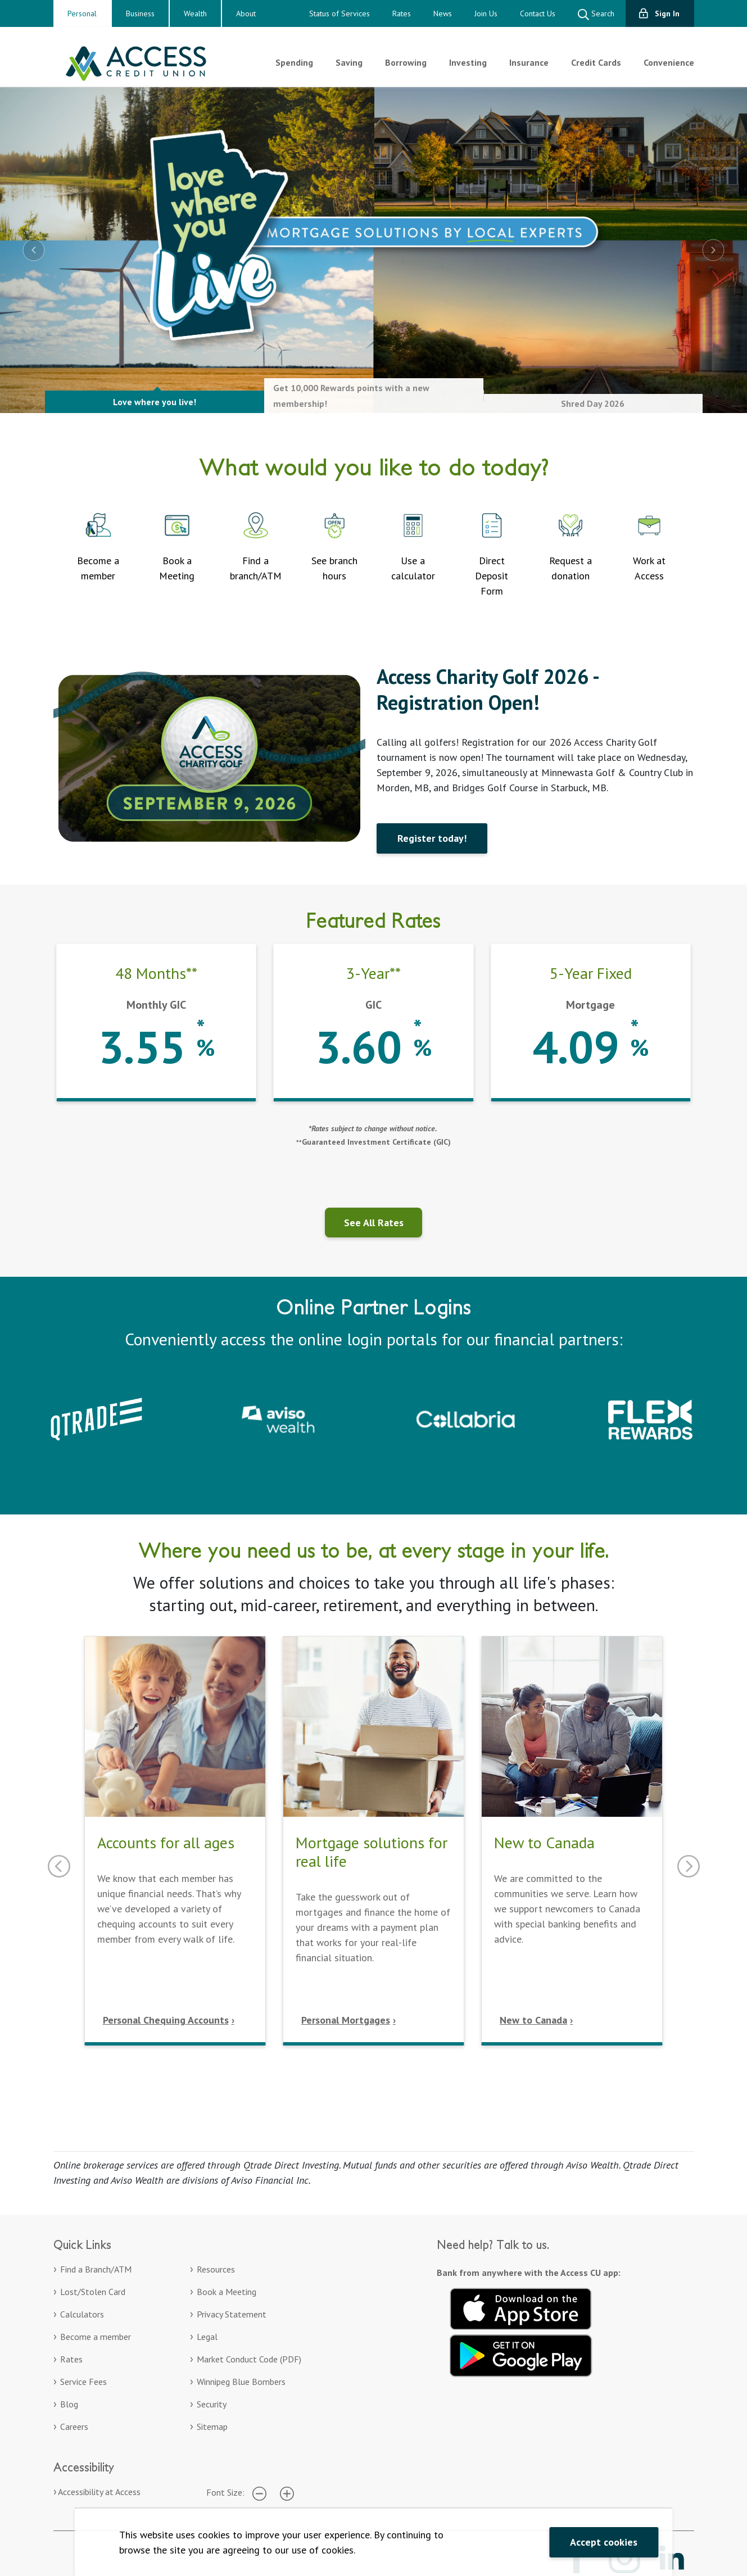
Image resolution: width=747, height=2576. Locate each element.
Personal (82, 13)
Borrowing (406, 62)
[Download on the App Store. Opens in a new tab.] (521, 2307)
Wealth (195, 13)
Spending (294, 62)
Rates (401, 13)
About (246, 13)
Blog (69, 2404)
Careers (74, 2426)
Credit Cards (596, 62)
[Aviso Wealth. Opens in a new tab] (281, 1418)
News (442, 13)
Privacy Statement (231, 2314)
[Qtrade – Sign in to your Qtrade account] (96, 1418)
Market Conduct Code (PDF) (249, 2359)
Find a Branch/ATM (96, 2269)
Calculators (82, 2314)
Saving (349, 62)
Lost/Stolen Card (92, 2291)
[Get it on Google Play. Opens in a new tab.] (521, 2354)
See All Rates (374, 1222)
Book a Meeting (226, 2291)
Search (596, 14)
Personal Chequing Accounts (166, 2019)
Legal (207, 2336)
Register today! (432, 838)
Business (140, 13)
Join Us (485, 13)
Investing (468, 62)
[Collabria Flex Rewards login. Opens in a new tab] (650, 1418)
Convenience (669, 62)
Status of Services (339, 13)
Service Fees (83, 2381)
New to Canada (533, 2019)
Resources (216, 2269)
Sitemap (212, 2426)
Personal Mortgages (345, 2019)
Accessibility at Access (99, 2491)
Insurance (529, 62)
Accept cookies (603, 2542)
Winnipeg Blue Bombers (241, 2381)
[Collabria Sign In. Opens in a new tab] (465, 1418)
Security (212, 2404)
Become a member (95, 2336)
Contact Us (537, 13)
